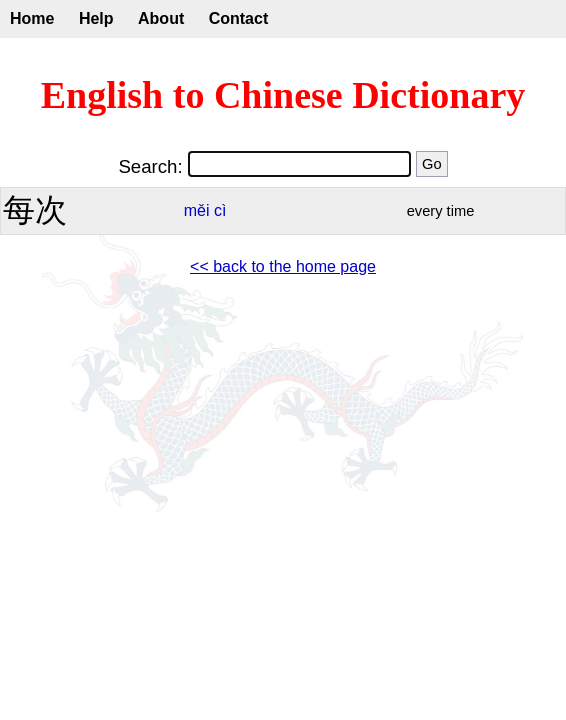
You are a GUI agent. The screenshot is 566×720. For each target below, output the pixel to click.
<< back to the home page (283, 266)
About (161, 18)
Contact (239, 18)
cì (220, 210)
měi (197, 210)
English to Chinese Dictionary (283, 95)
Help (96, 18)
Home (32, 18)
